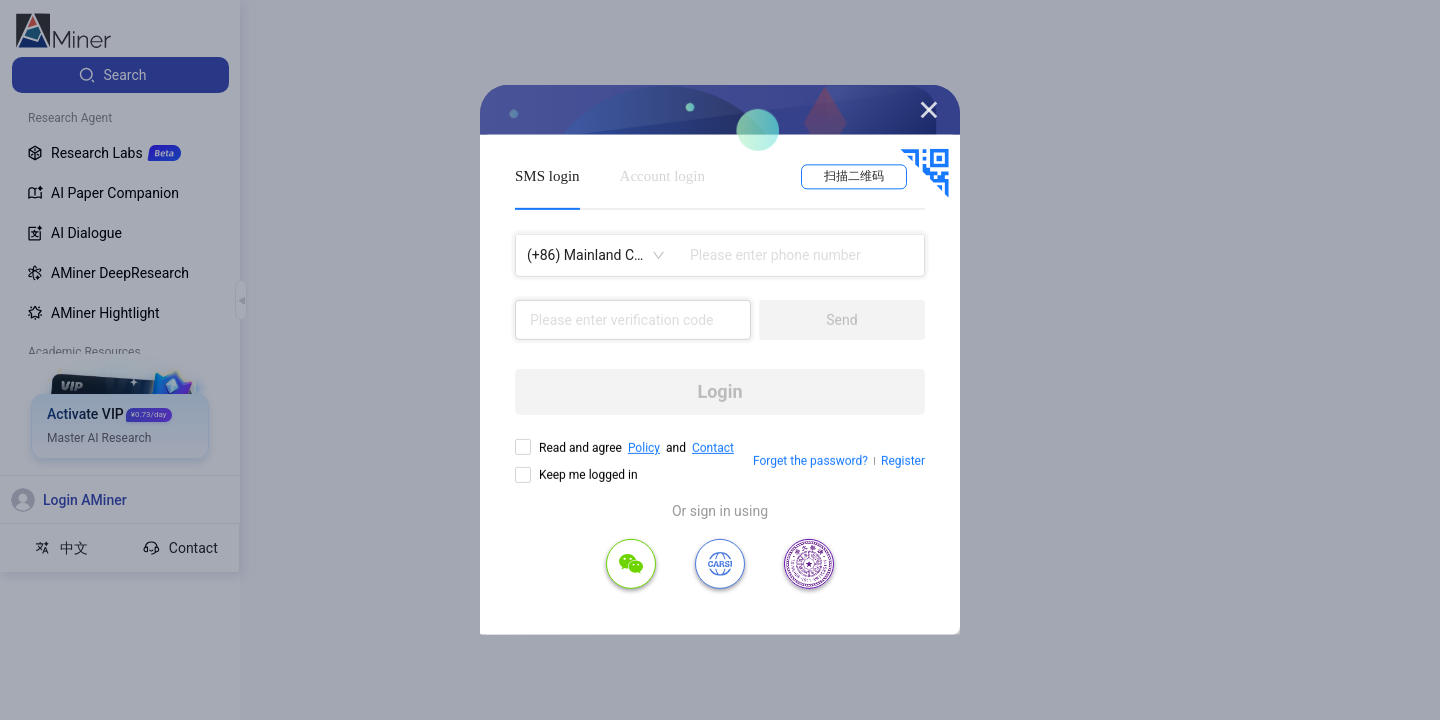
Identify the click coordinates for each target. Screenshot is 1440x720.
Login (719, 391)
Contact (713, 448)
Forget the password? (810, 461)
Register (903, 461)
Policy (644, 448)
